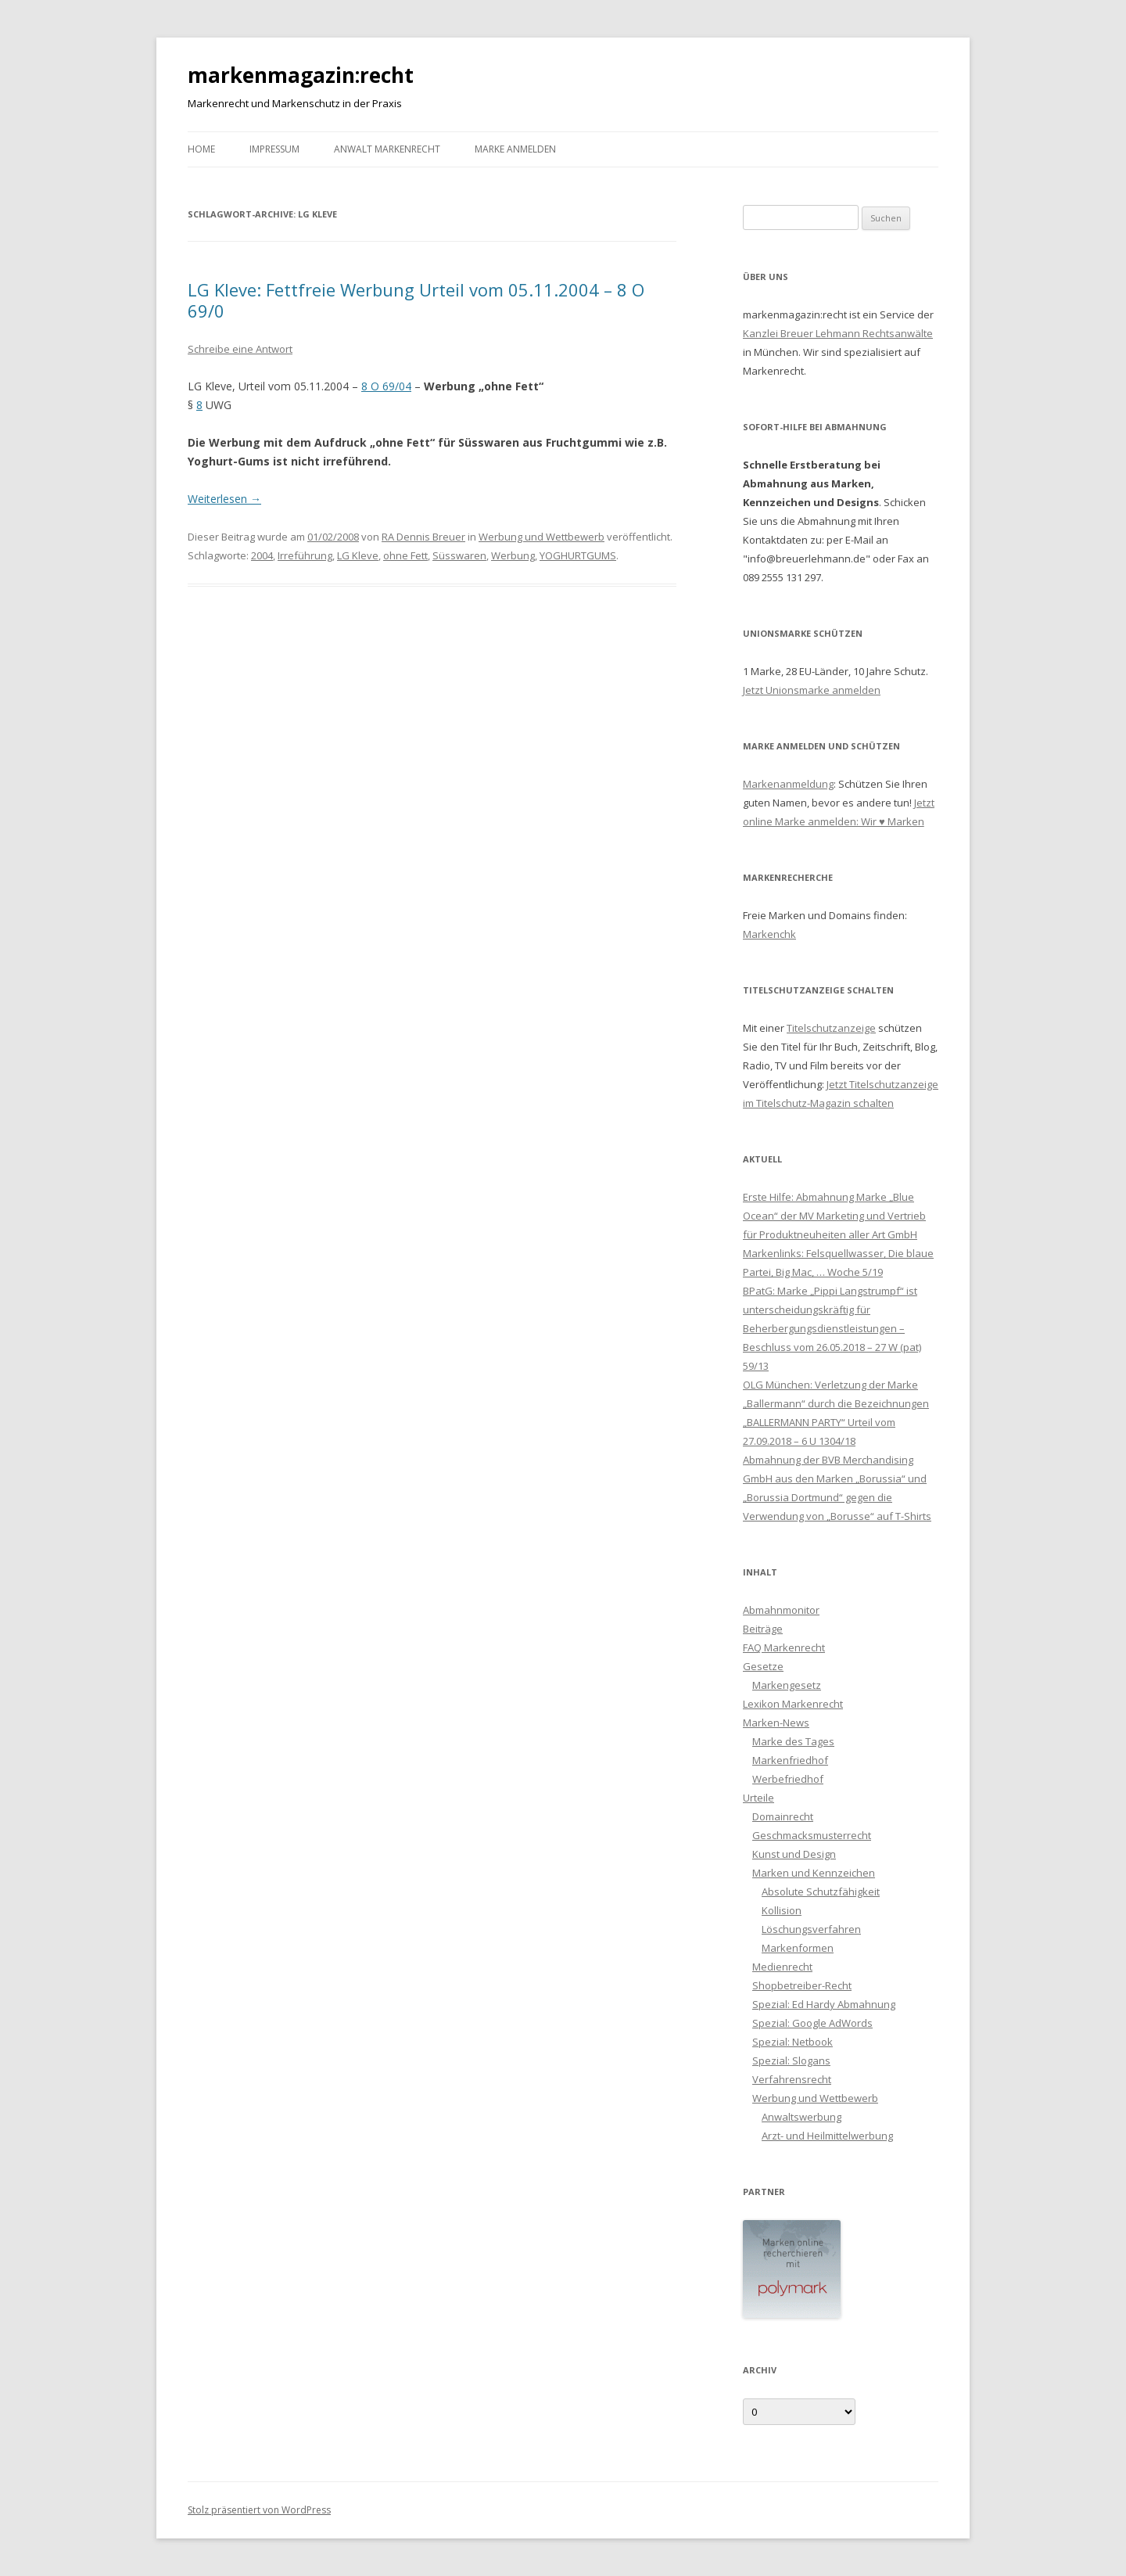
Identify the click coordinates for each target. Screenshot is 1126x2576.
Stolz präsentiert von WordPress (259, 2510)
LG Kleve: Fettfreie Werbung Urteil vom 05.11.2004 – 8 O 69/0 (416, 300)
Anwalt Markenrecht (387, 149)
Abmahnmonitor (781, 1610)
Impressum (274, 149)
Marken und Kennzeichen (813, 1873)
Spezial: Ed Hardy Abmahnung (823, 2004)
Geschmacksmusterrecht (811, 1835)
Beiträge (763, 1629)
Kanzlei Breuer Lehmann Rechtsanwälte (838, 333)
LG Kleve (357, 555)
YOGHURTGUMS (578, 555)
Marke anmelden (515, 149)
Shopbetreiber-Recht (802, 1985)
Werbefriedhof (787, 1779)
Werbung (513, 555)
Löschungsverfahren (811, 1929)
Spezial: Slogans (791, 2060)
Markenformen (798, 1948)
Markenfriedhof (790, 1760)
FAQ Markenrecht (784, 1647)
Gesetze (763, 1666)
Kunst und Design (794, 1854)
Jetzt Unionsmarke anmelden (811, 690)
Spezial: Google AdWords (812, 2023)
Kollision (781, 1910)
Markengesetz (786, 1685)
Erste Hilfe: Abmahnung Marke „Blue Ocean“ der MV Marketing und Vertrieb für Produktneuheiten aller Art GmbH (834, 1215)
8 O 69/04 (386, 386)
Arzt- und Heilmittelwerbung (827, 2136)
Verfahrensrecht (791, 2079)
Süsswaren (459, 555)
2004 (262, 555)
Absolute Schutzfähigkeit (821, 1891)
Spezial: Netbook (792, 2042)
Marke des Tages (793, 1741)
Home (201, 149)
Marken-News (776, 1723)
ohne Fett (405, 555)
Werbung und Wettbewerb (541, 537)
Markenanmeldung (788, 784)
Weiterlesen (224, 498)
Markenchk (769, 934)
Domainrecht (782, 1816)
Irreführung (305, 555)
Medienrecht (782, 1967)
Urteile (758, 1798)
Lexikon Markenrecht (793, 1704)
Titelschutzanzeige (831, 1028)
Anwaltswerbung (801, 2117)
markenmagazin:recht (301, 75)
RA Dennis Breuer (423, 537)
